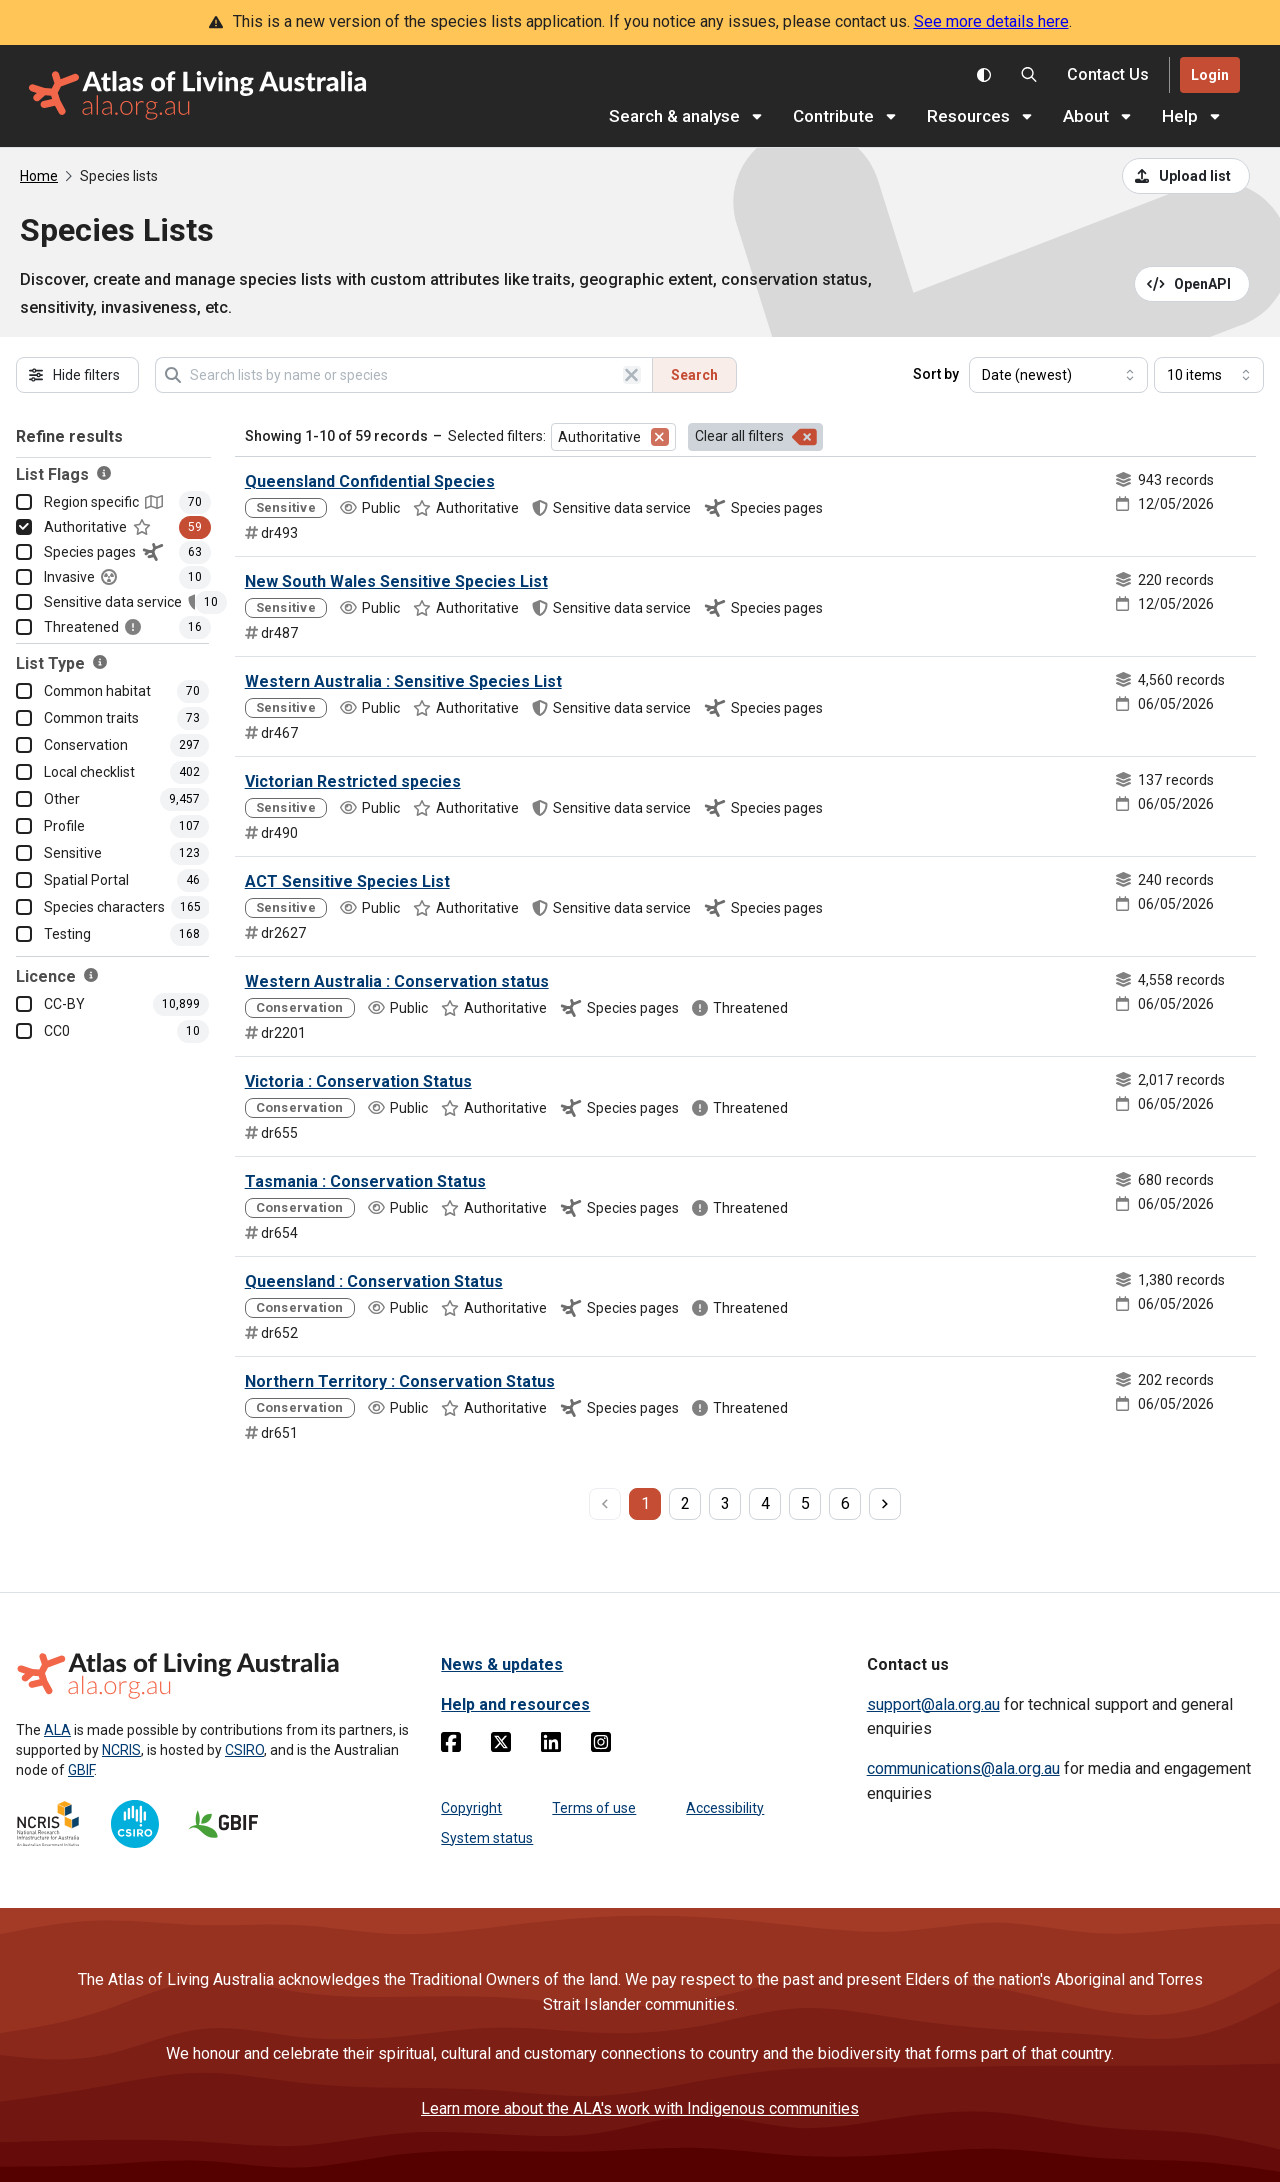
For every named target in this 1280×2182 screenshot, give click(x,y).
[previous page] (605, 1504)
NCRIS (121, 1750)
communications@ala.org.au (963, 1768)
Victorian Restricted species (353, 781)
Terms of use (594, 1808)
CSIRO (244, 1750)
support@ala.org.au (933, 1704)
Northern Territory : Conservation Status (400, 1381)
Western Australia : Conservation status (397, 981)
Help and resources (515, 1704)
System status (487, 1838)
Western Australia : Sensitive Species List (403, 681)
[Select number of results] (1209, 375)
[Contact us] (1108, 75)
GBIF (81, 1770)
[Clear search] (632, 375)
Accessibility (725, 1808)
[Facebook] (451, 1746)
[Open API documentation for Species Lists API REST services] (1192, 284)
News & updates (502, 1664)
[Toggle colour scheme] (984, 75)
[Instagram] (601, 1746)
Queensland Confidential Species (370, 481)
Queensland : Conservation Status (374, 1281)
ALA (57, 1730)
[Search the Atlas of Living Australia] (1029, 75)
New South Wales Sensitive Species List (396, 581)
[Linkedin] (551, 1746)
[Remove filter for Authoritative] (660, 437)
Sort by (936, 374)
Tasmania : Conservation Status (365, 1181)
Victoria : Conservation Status (358, 1081)
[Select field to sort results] (1058, 375)
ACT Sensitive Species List (347, 881)
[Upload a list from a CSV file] (1186, 176)
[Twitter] (501, 1746)
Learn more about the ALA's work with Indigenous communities (640, 2108)
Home (39, 176)
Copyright (471, 1808)
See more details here (991, 21)
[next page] (885, 1504)
